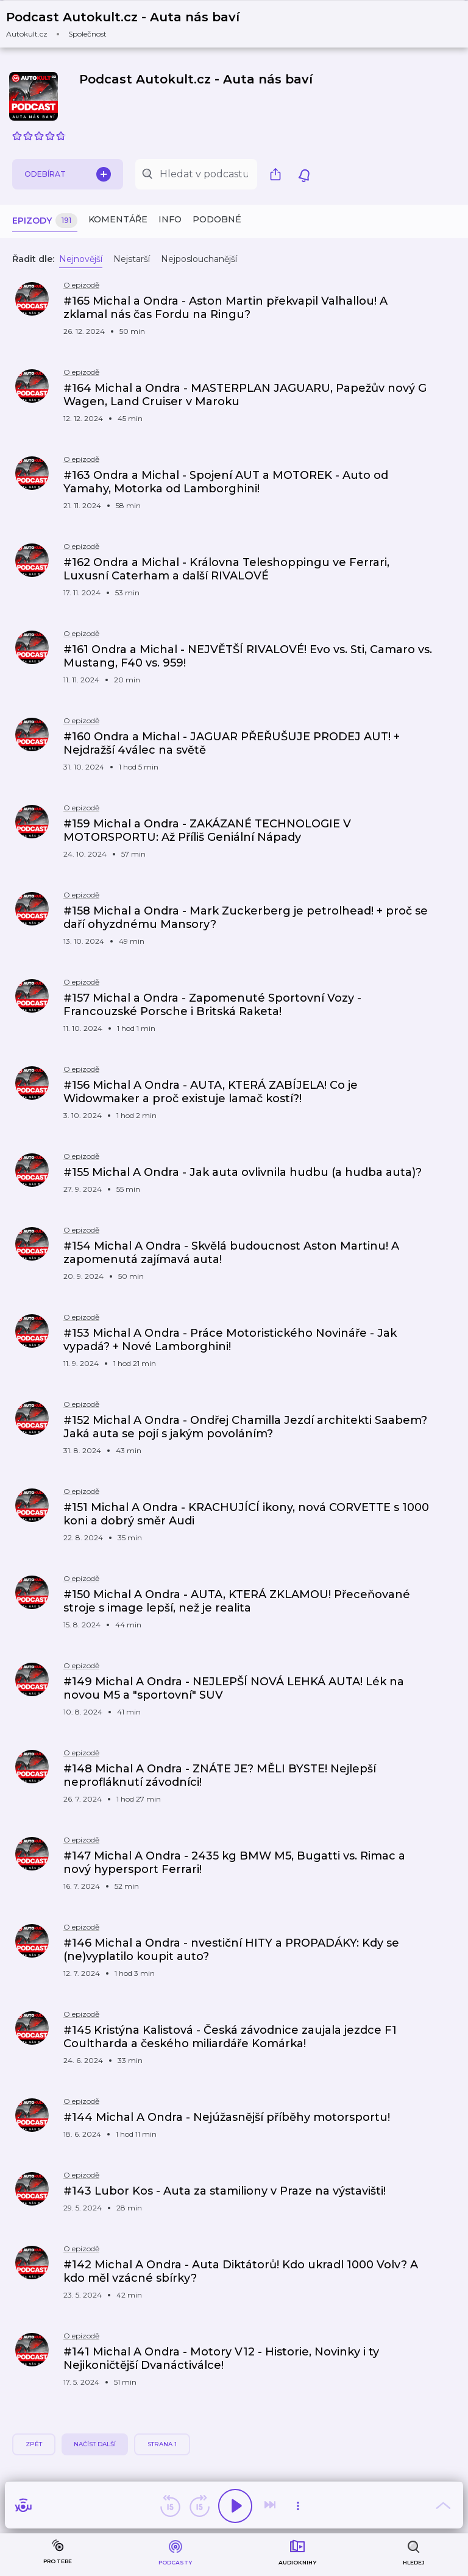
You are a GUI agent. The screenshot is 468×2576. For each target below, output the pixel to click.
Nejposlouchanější (199, 258)
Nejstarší (131, 258)
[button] (130, 24)
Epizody (44, 221)
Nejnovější (80, 258)
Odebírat (67, 174)
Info (170, 219)
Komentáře (117, 219)
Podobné (217, 219)
